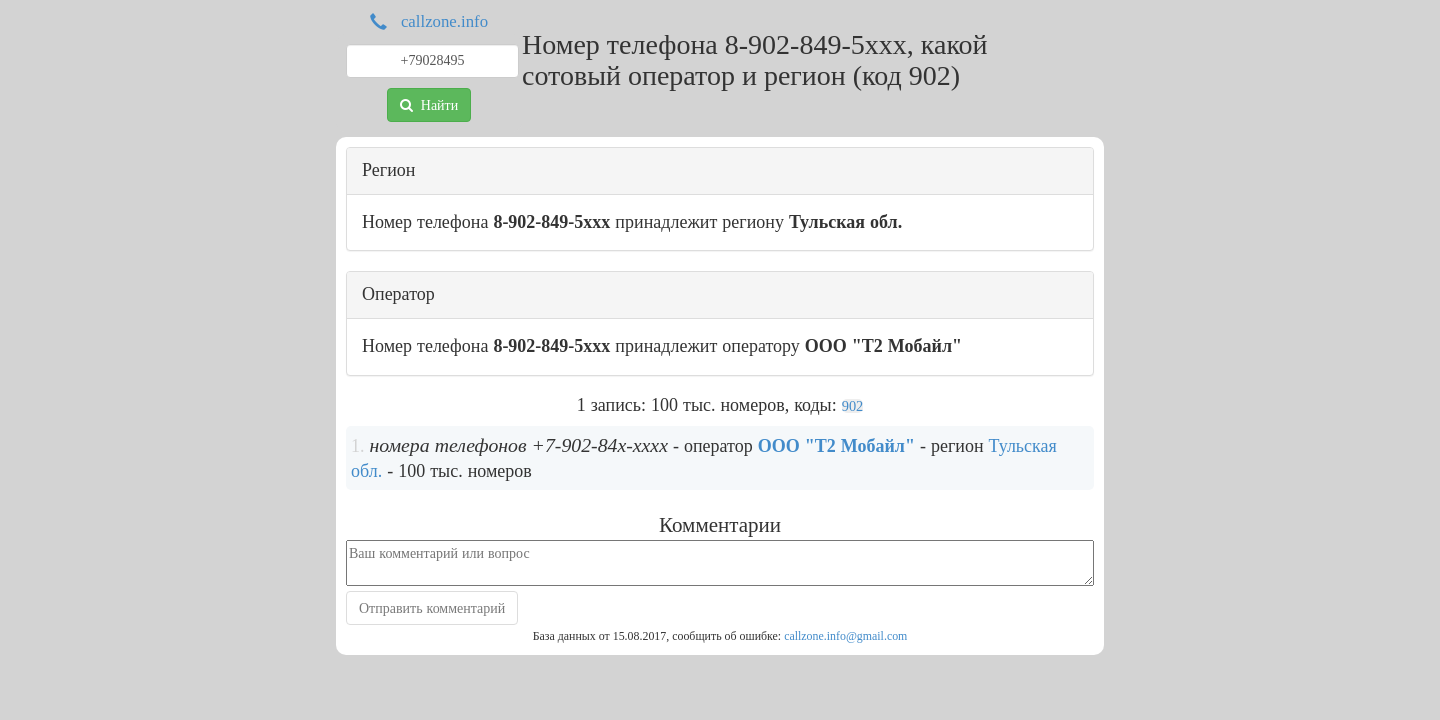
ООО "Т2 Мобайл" (836, 446)
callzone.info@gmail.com (845, 636)
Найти (429, 105)
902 (853, 406)
